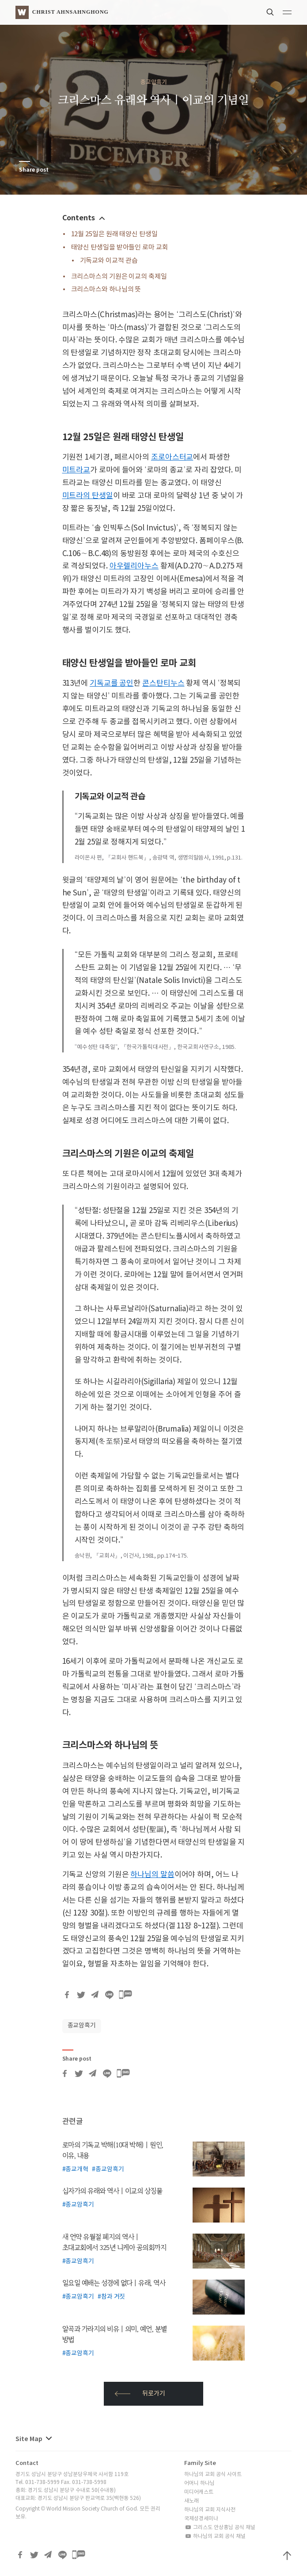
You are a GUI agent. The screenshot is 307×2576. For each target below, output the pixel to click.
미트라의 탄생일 (87, 495)
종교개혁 (76, 2169)
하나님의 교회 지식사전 (209, 2510)
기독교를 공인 (111, 683)
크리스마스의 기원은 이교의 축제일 (119, 276)
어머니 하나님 (199, 2483)
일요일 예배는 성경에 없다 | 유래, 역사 (114, 2283)
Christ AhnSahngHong (70, 12)
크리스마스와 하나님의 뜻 (106, 289)
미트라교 (76, 470)
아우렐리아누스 (134, 566)
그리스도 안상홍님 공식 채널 (219, 2527)
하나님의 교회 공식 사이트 (213, 2474)
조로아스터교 (172, 457)
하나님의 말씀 (152, 1874)
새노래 (191, 2501)
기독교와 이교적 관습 (109, 261)
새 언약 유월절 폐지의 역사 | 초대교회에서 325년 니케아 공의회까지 (114, 2242)
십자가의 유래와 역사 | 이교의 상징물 (112, 2191)
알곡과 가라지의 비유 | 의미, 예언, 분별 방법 (114, 2334)
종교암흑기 (153, 82)
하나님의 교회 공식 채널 (215, 2536)
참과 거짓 (113, 2296)
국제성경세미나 (201, 2519)
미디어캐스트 (198, 2492)
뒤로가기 (140, 2393)
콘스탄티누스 (163, 683)
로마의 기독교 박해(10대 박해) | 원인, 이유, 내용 (112, 2150)
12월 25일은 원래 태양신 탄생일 (114, 234)
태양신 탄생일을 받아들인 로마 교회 (119, 247)
